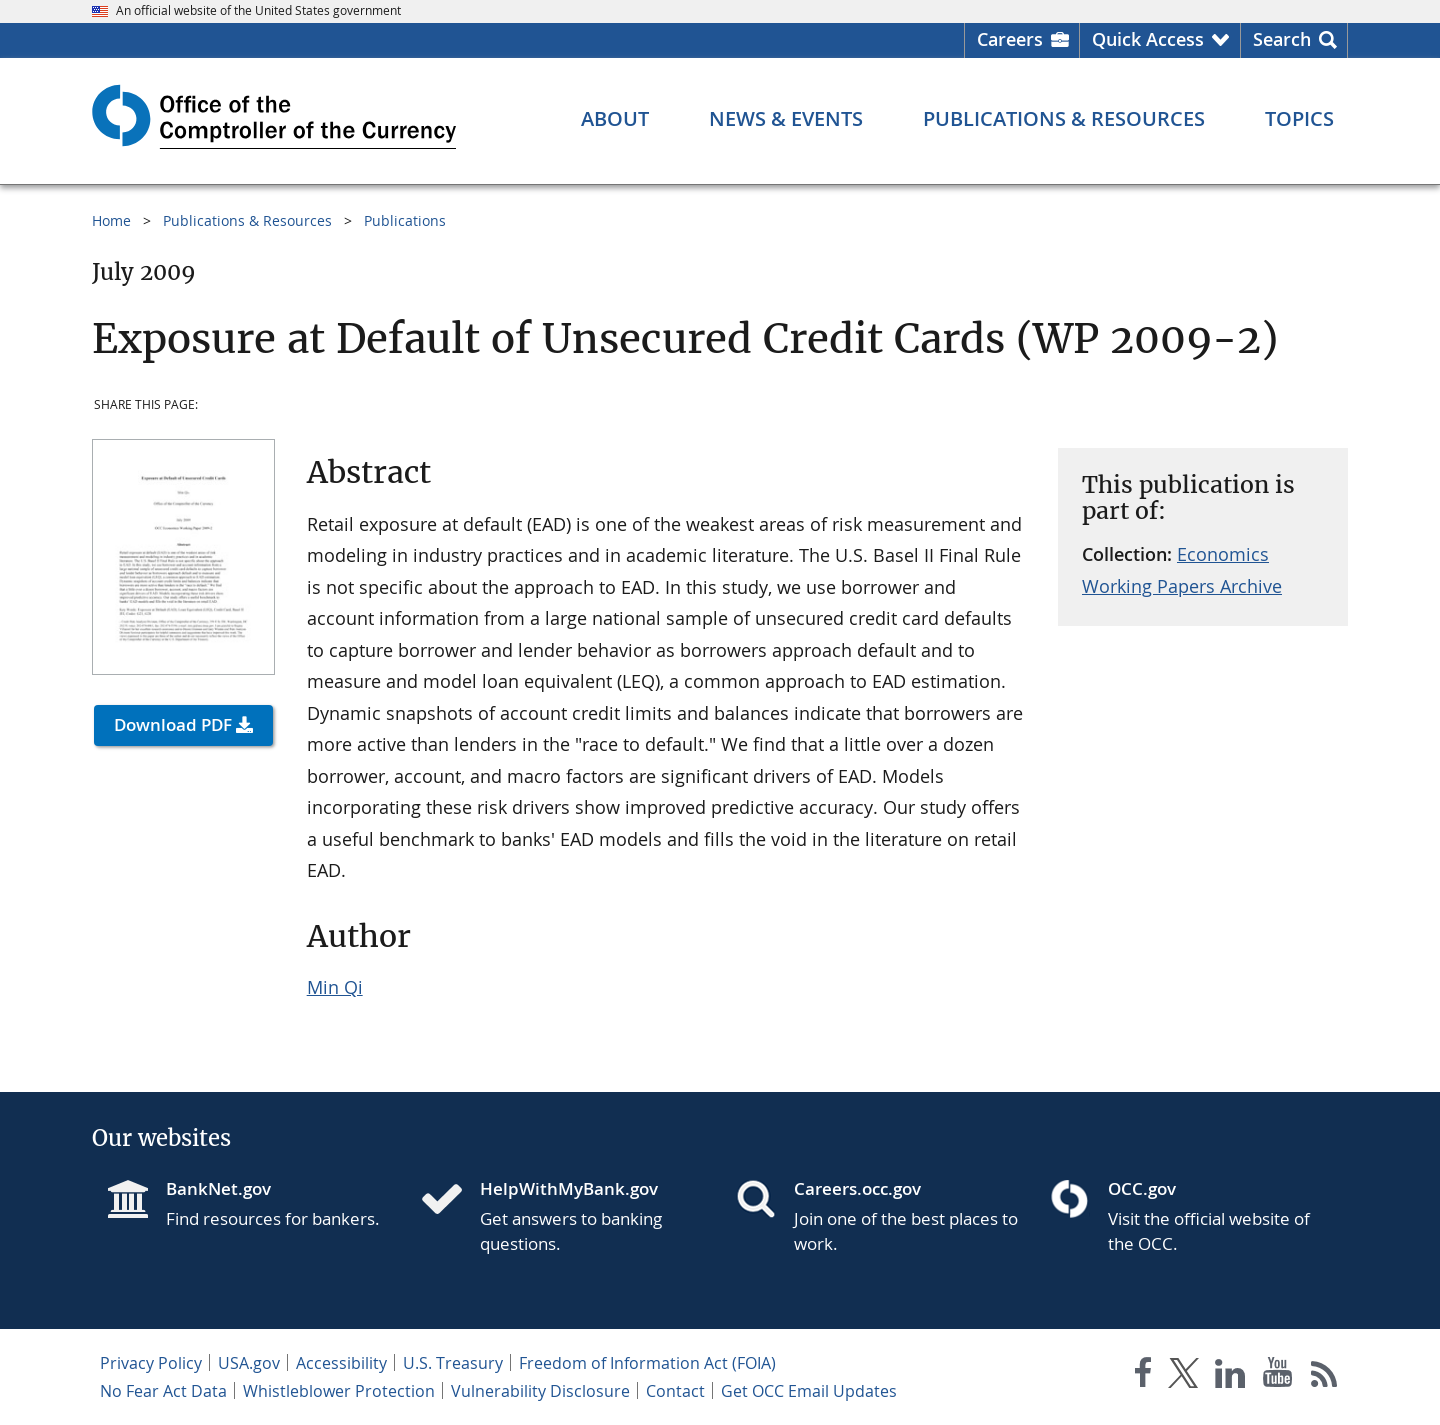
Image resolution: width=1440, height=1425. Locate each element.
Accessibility (341, 1363)
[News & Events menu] (786, 119)
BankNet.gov (218, 1188)
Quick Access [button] (1148, 39)
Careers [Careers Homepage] (1010, 39)
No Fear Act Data (163, 1391)
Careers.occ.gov (857, 1188)
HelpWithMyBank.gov (569, 1188)
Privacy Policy (151, 1363)
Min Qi (335, 987)
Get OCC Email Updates (809, 1391)
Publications (405, 220)
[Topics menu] (1299, 119)
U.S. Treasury (453, 1363)
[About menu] (615, 119)
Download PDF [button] (173, 724)
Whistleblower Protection (339, 1391)
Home (111, 220)
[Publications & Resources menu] (1064, 119)
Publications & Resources (247, 220)
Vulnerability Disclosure (540, 1391)
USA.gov (249, 1363)
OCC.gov (1142, 1188)
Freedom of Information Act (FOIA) (647, 1363)
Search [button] (1282, 39)
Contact (675, 1391)
